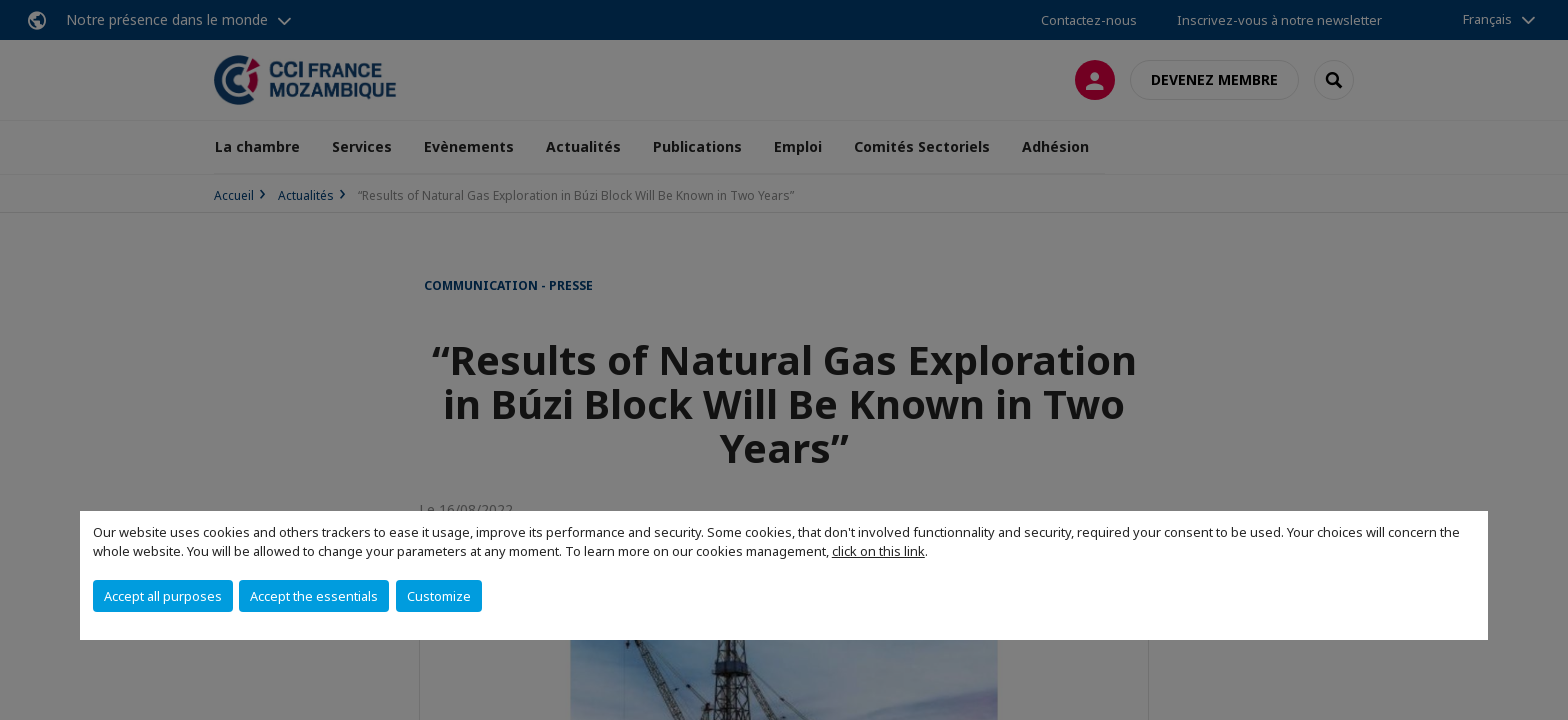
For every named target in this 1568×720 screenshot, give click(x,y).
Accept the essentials (314, 596)
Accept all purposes (163, 596)
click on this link (878, 551)
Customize (439, 596)
